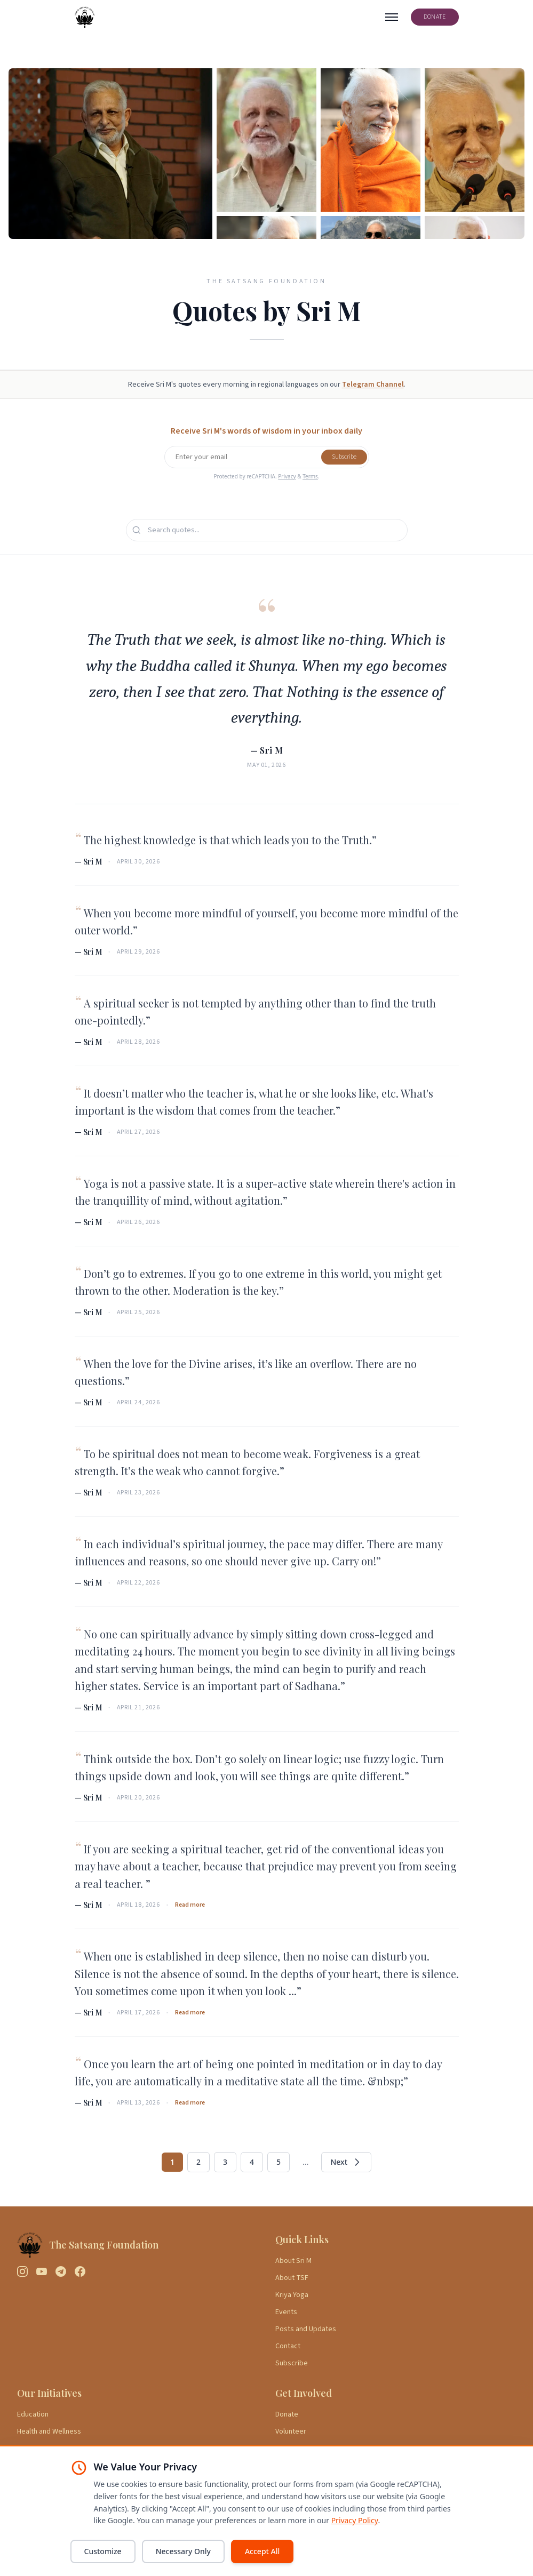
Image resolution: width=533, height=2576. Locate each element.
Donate (286, 2414)
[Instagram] (22, 2271)
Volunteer (290, 2431)
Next (346, 2162)
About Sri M (293, 2260)
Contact (287, 2346)
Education (33, 2414)
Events (286, 2312)
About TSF (291, 2278)
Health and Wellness (49, 2431)
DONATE (435, 16)
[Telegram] (60, 2271)
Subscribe (344, 456)
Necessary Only (183, 2551)
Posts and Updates (305, 2329)
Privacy (287, 476)
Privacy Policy (354, 2520)
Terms (310, 476)
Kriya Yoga (291, 2295)
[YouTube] (41, 2271)
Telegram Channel (373, 384)
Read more (190, 1905)
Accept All (262, 2551)
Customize (103, 2551)
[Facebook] (80, 2271)
